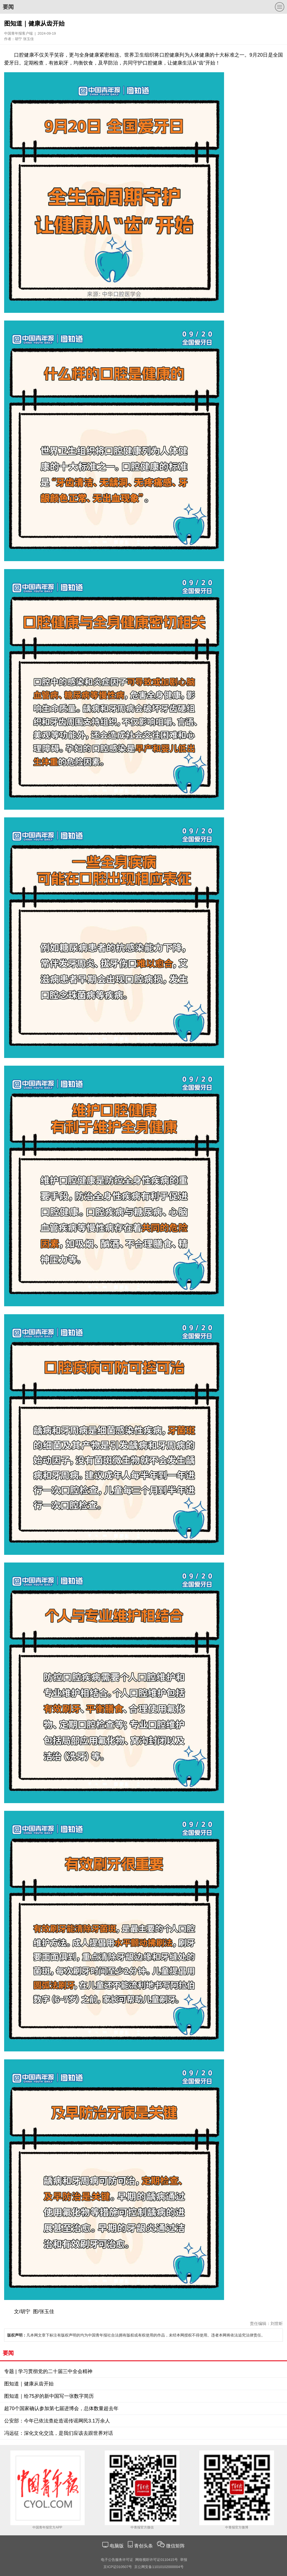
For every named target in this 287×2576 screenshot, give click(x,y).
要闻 (8, 7)
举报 (183, 2560)
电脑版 (116, 2546)
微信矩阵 (175, 2546)
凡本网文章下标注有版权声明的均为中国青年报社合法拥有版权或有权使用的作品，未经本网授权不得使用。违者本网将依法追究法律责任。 (136, 2335)
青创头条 (144, 2546)
